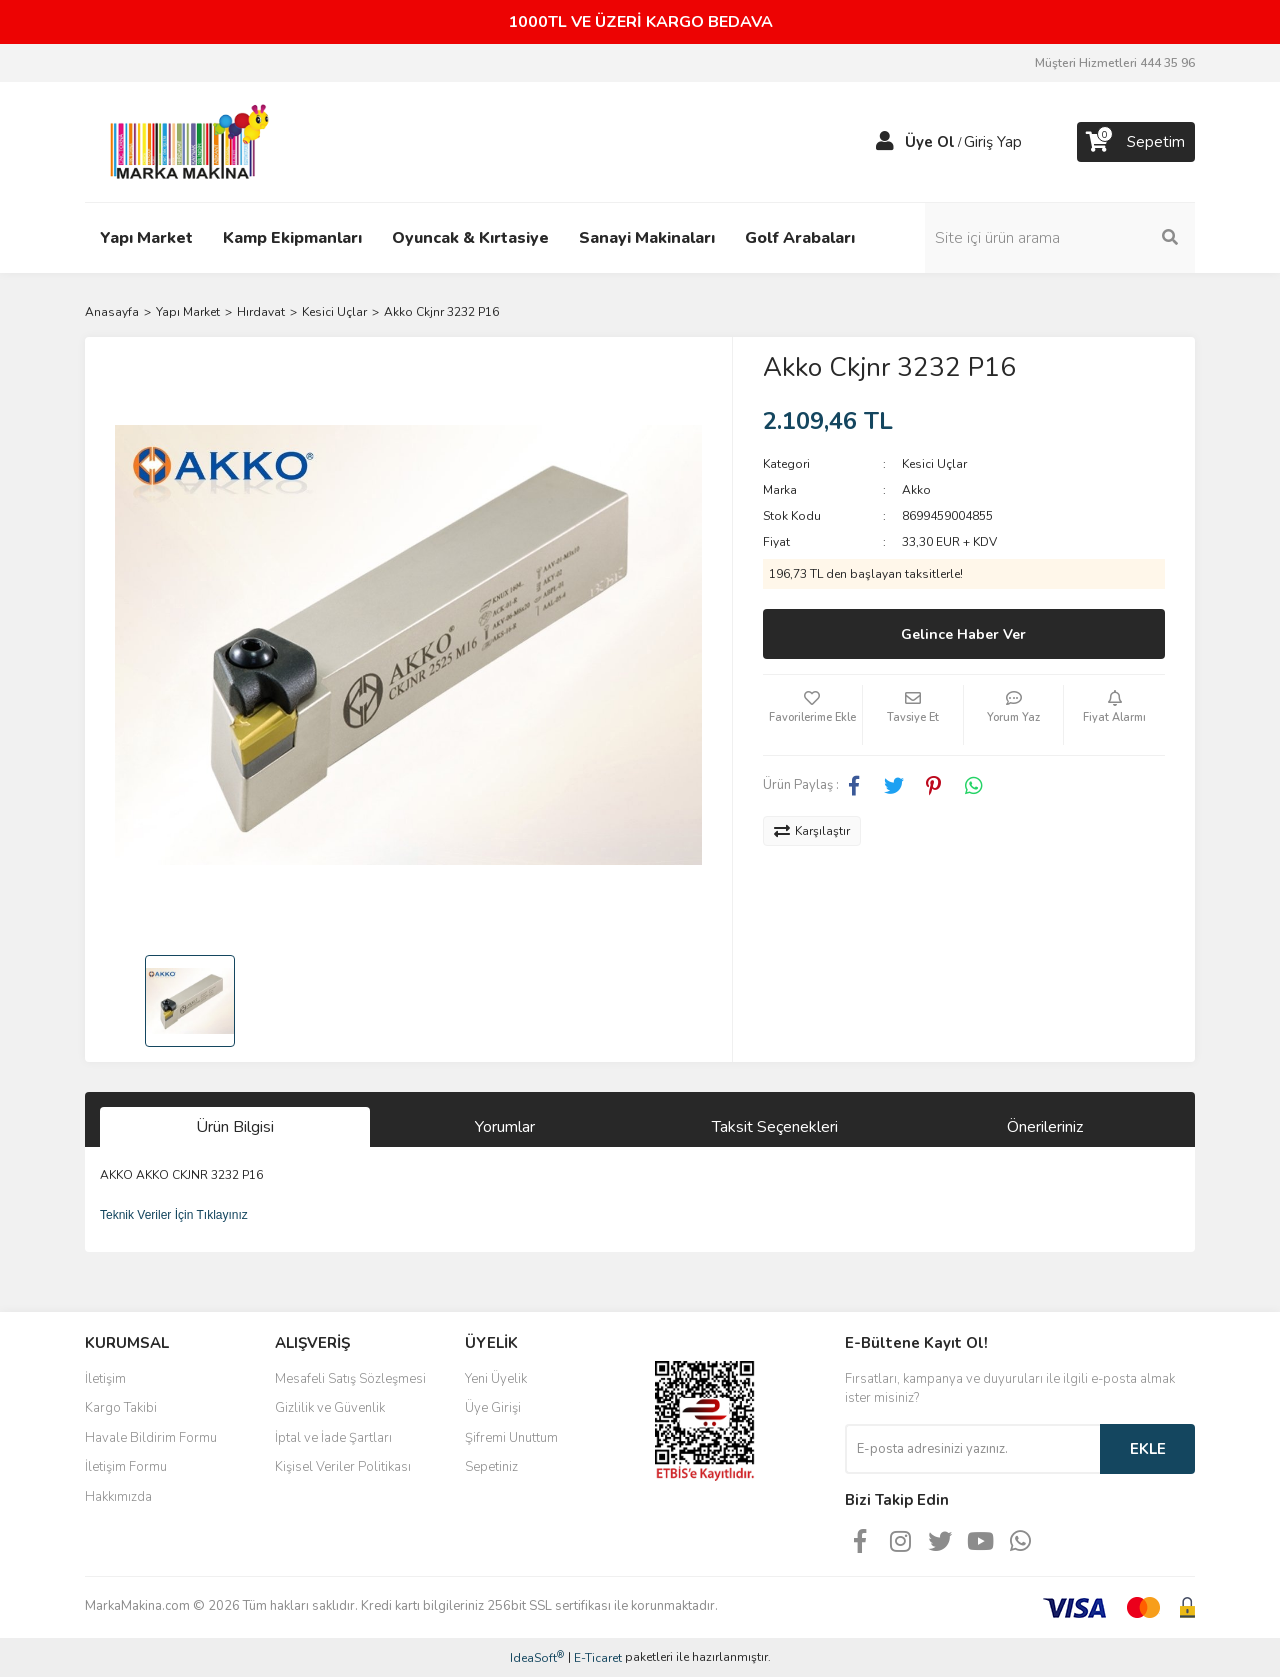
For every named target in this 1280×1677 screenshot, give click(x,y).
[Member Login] (885, 142)
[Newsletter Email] (972, 1449)
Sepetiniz (491, 1467)
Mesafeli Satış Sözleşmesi (350, 1379)
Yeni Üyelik (496, 1379)
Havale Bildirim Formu (151, 1438)
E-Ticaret (598, 1658)
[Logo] (184, 141)
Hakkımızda (118, 1497)
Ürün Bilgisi (235, 1127)
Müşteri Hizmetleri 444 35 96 (1115, 63)
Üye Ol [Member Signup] (930, 142)
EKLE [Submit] (1148, 1449)
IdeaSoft (537, 1657)
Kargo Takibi (121, 1408)
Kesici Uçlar (934, 464)
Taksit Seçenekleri (775, 1127)
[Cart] (1136, 142)
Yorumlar (505, 1127)
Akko (916, 490)
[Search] (1060, 238)
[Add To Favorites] (813, 715)
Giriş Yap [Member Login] (993, 142)
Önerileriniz (1045, 1127)
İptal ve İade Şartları (333, 1438)
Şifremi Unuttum (511, 1438)
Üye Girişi (493, 1408)
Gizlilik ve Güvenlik (330, 1408)
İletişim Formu (126, 1467)
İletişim (105, 1379)
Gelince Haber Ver (963, 634)
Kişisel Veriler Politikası (343, 1467)
